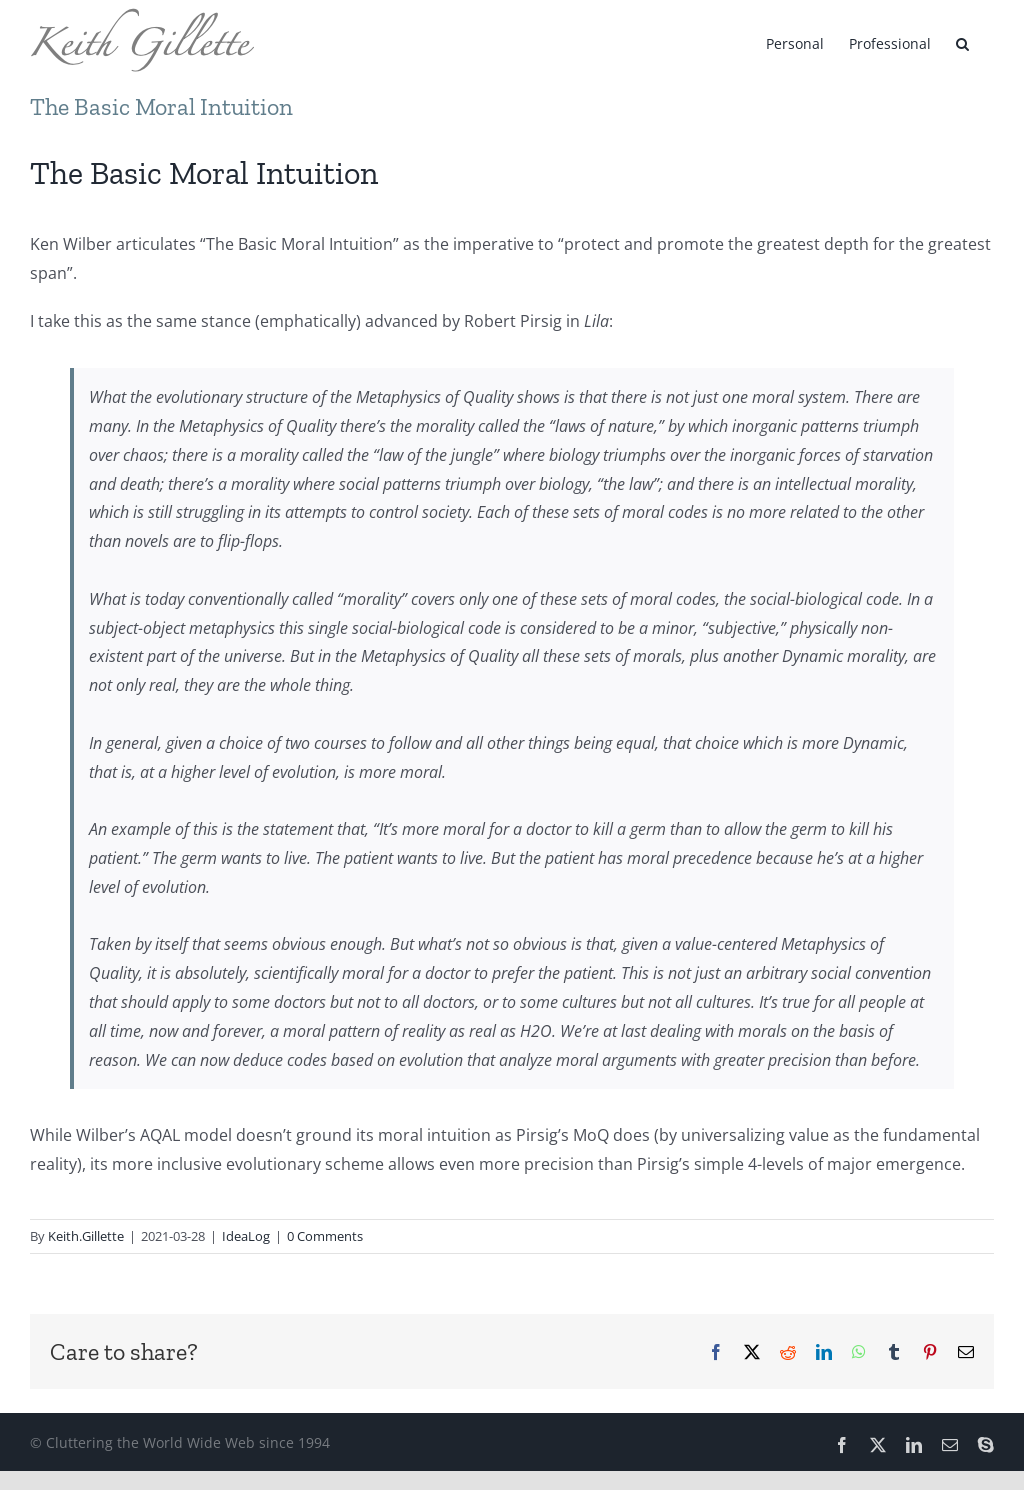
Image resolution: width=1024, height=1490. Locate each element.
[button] (962, 42)
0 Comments (325, 1236)
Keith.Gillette (86, 1236)
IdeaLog (246, 1236)
